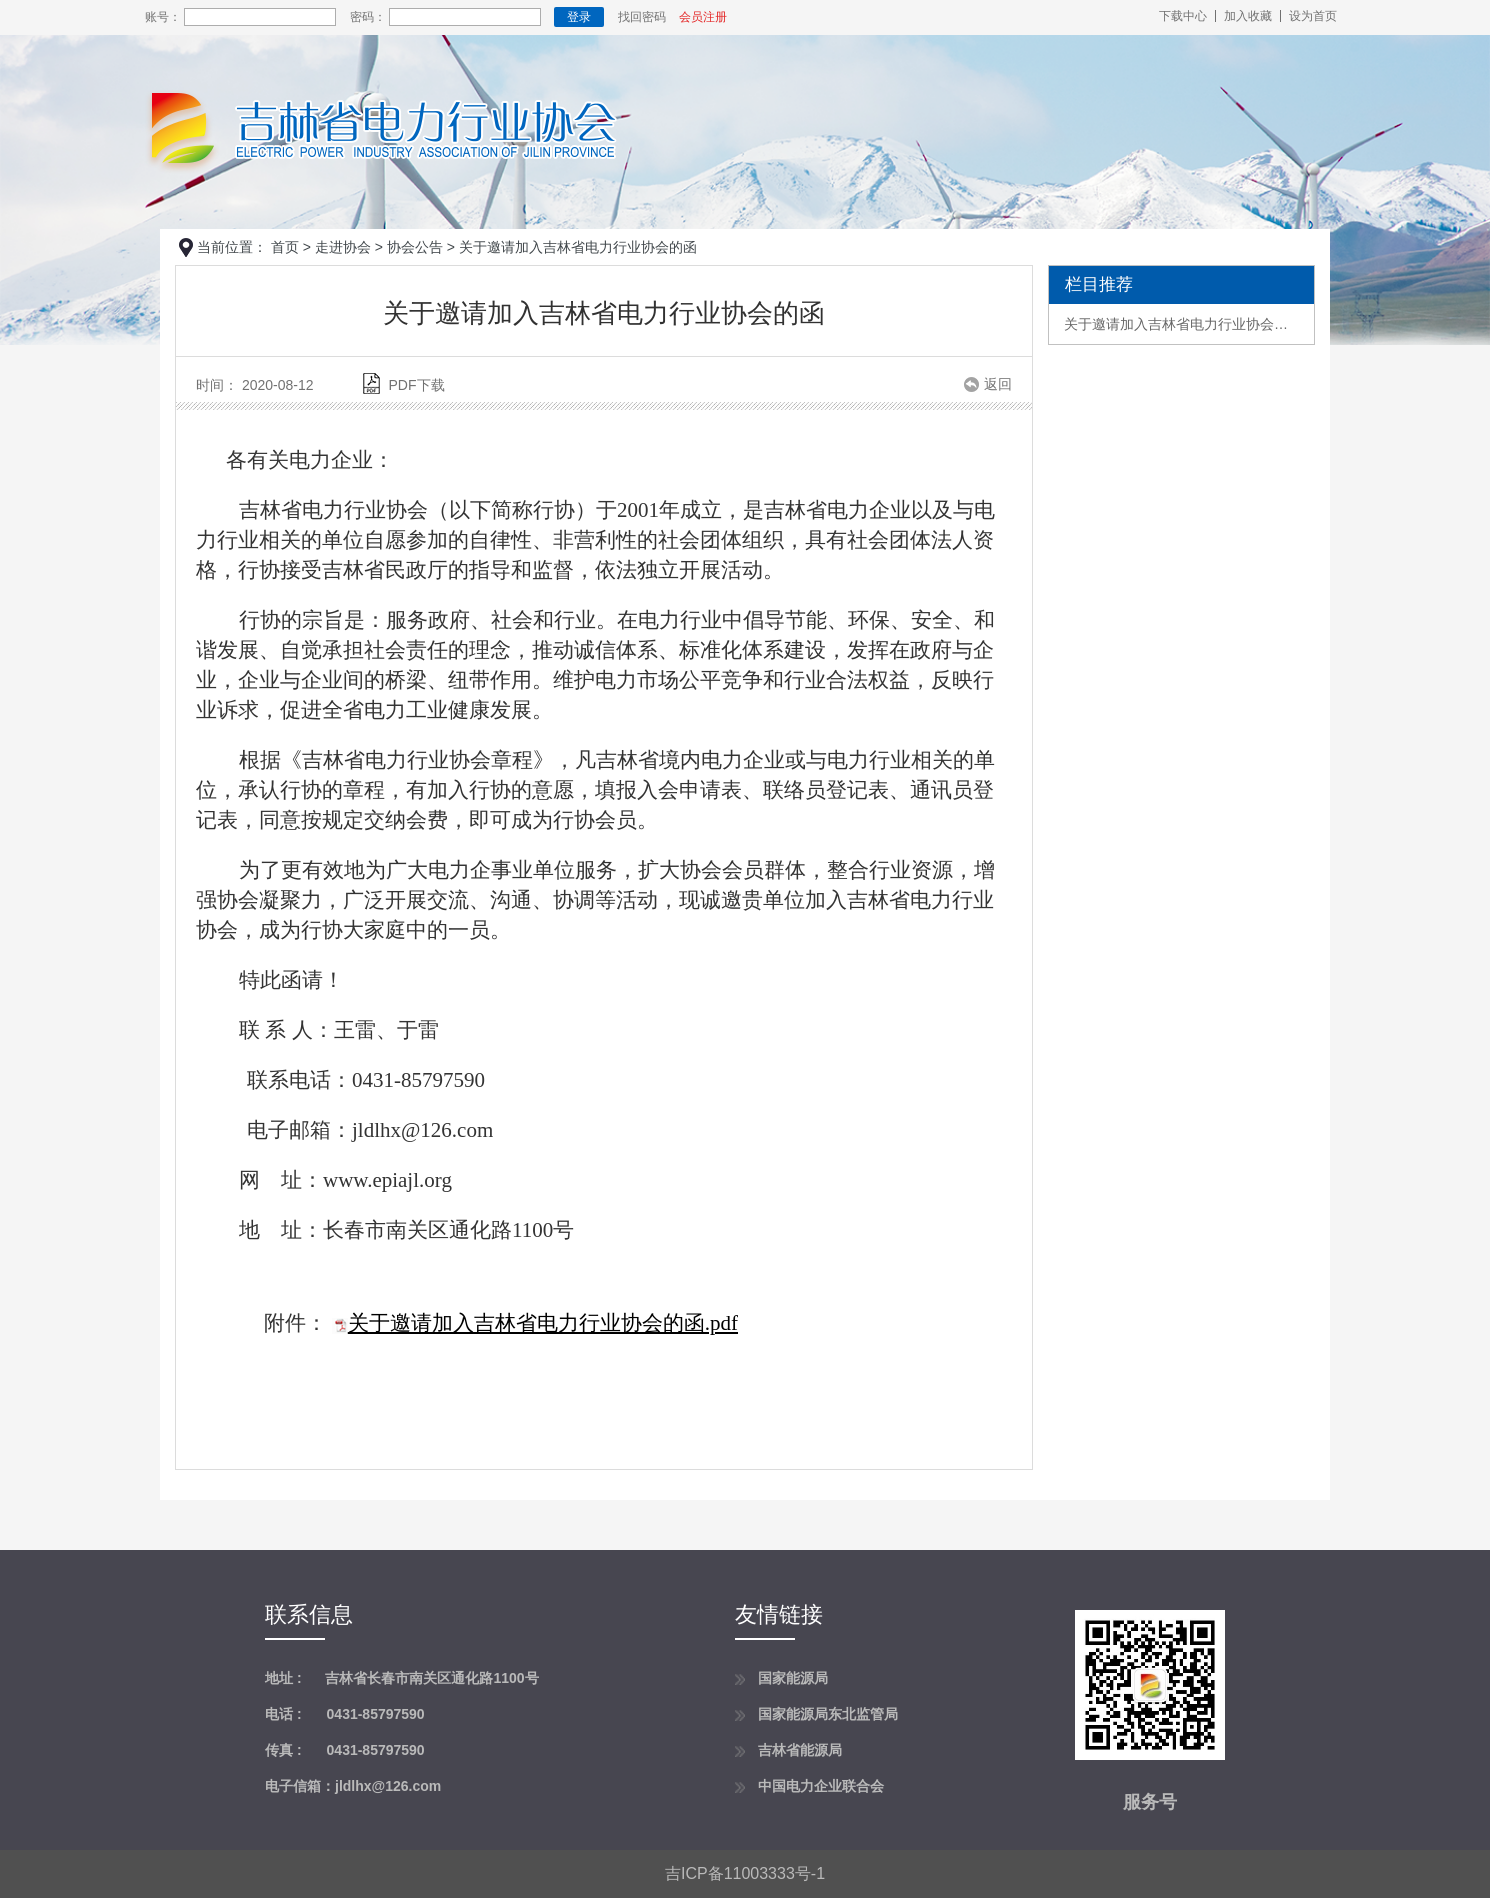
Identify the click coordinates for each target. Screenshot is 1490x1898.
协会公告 (415, 247)
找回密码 (642, 17)
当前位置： (232, 247)
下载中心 (1183, 16)
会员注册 (703, 17)
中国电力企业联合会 (821, 1786)
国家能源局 (793, 1678)
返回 (998, 384)
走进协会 (343, 247)
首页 (285, 247)
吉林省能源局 (800, 1750)
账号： (163, 17)
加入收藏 (1248, 16)
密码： (368, 17)
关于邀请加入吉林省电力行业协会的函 (1181, 324)
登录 (579, 17)
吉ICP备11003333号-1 (745, 1873)
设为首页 (1313, 16)
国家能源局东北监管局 (828, 1714)
